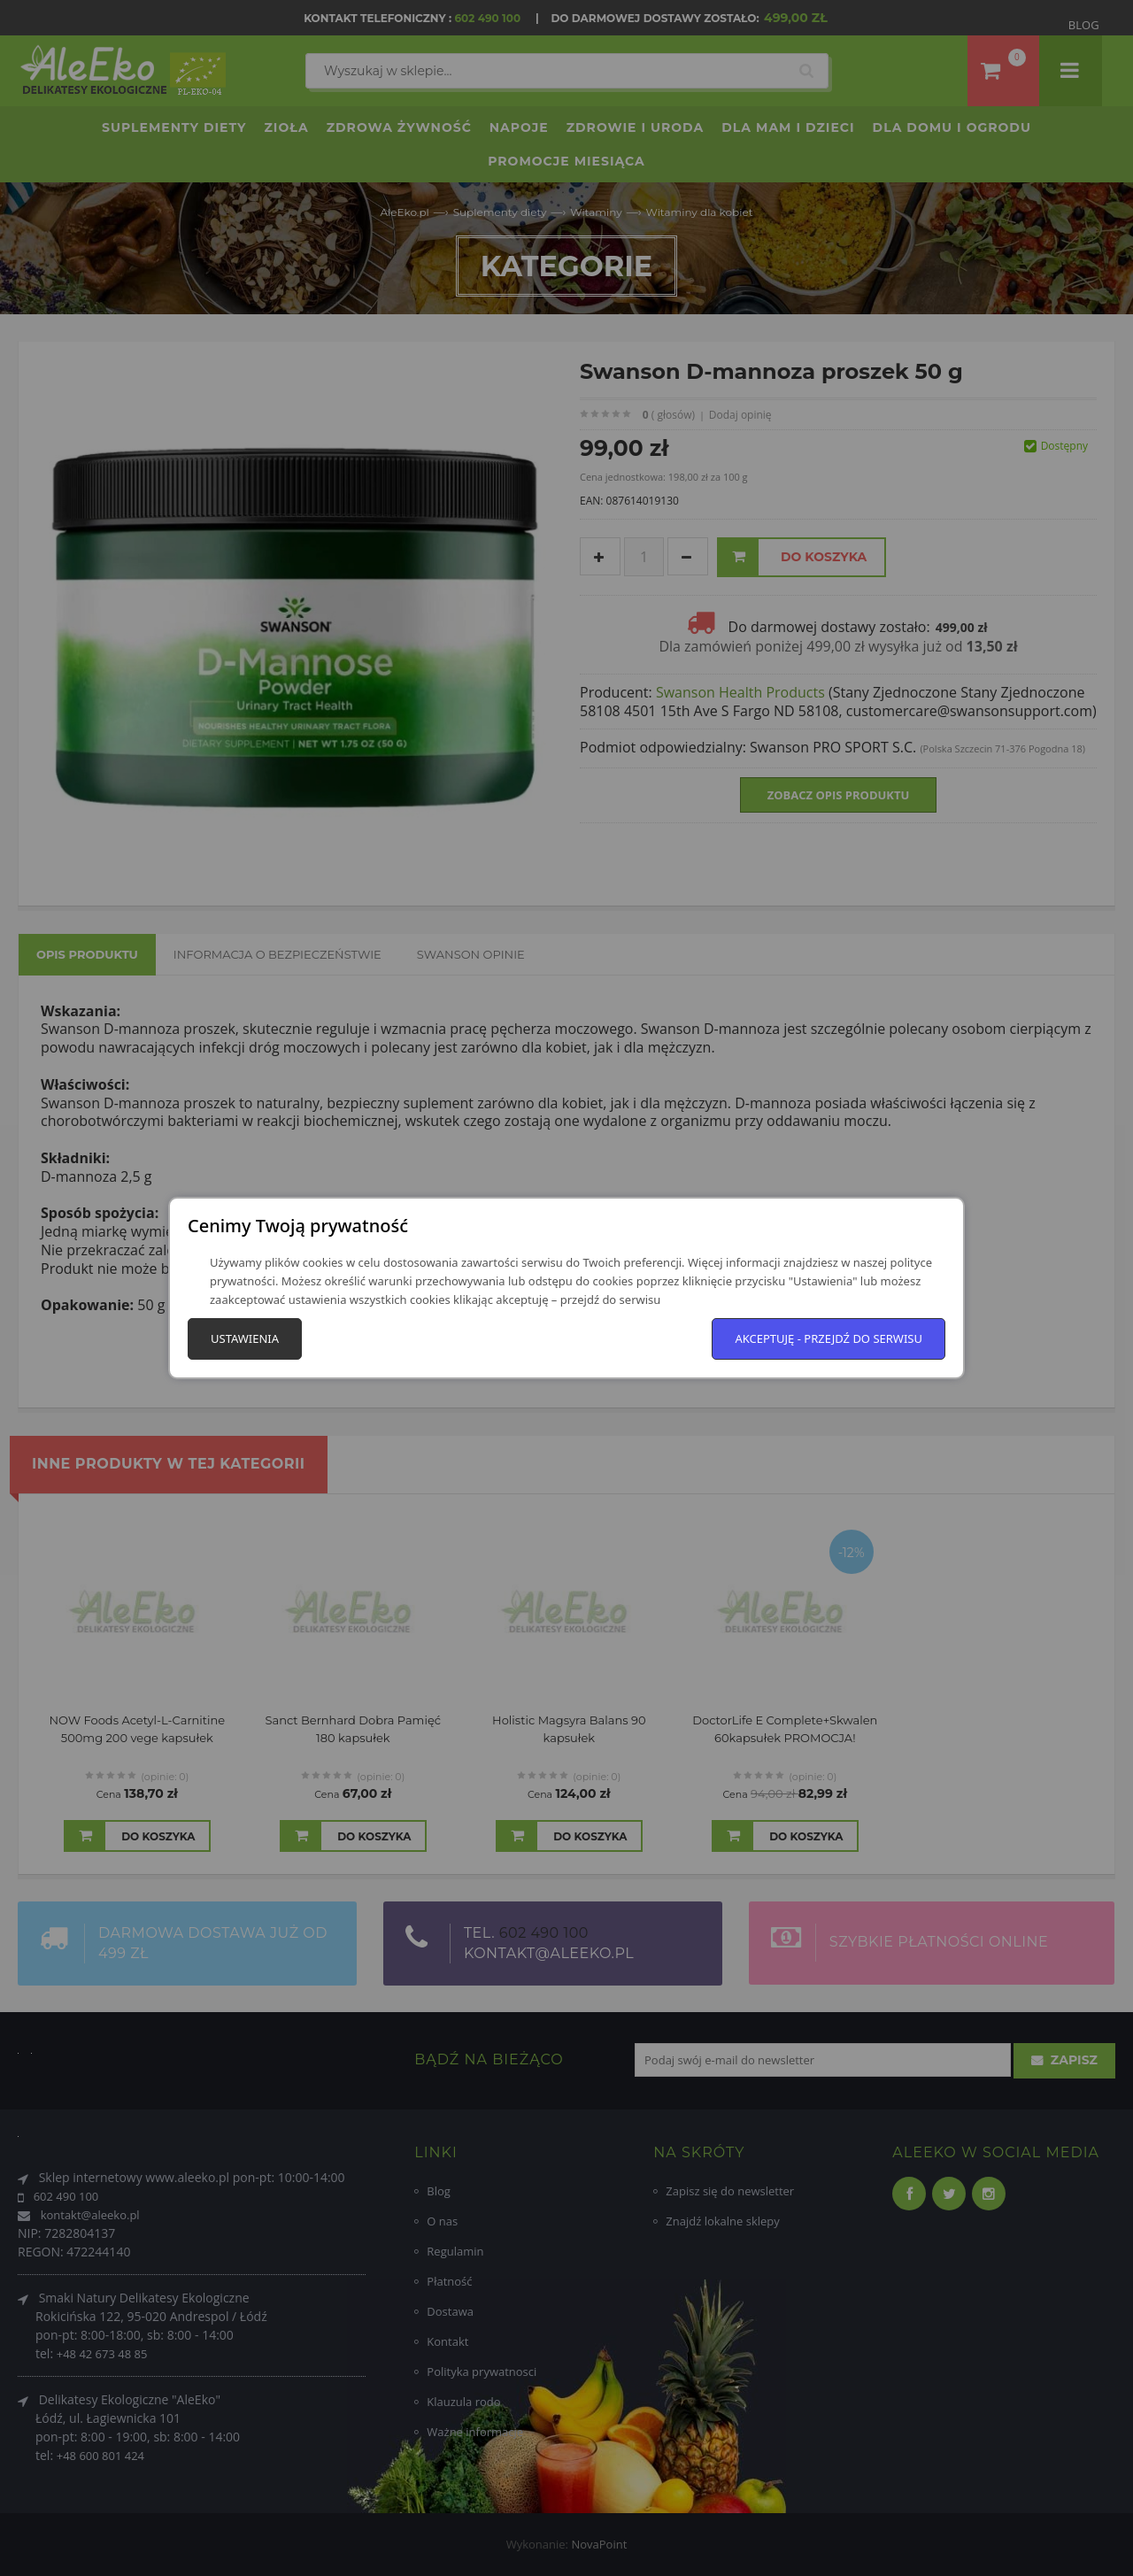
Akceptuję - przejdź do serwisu (828, 1338)
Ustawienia (245, 1338)
